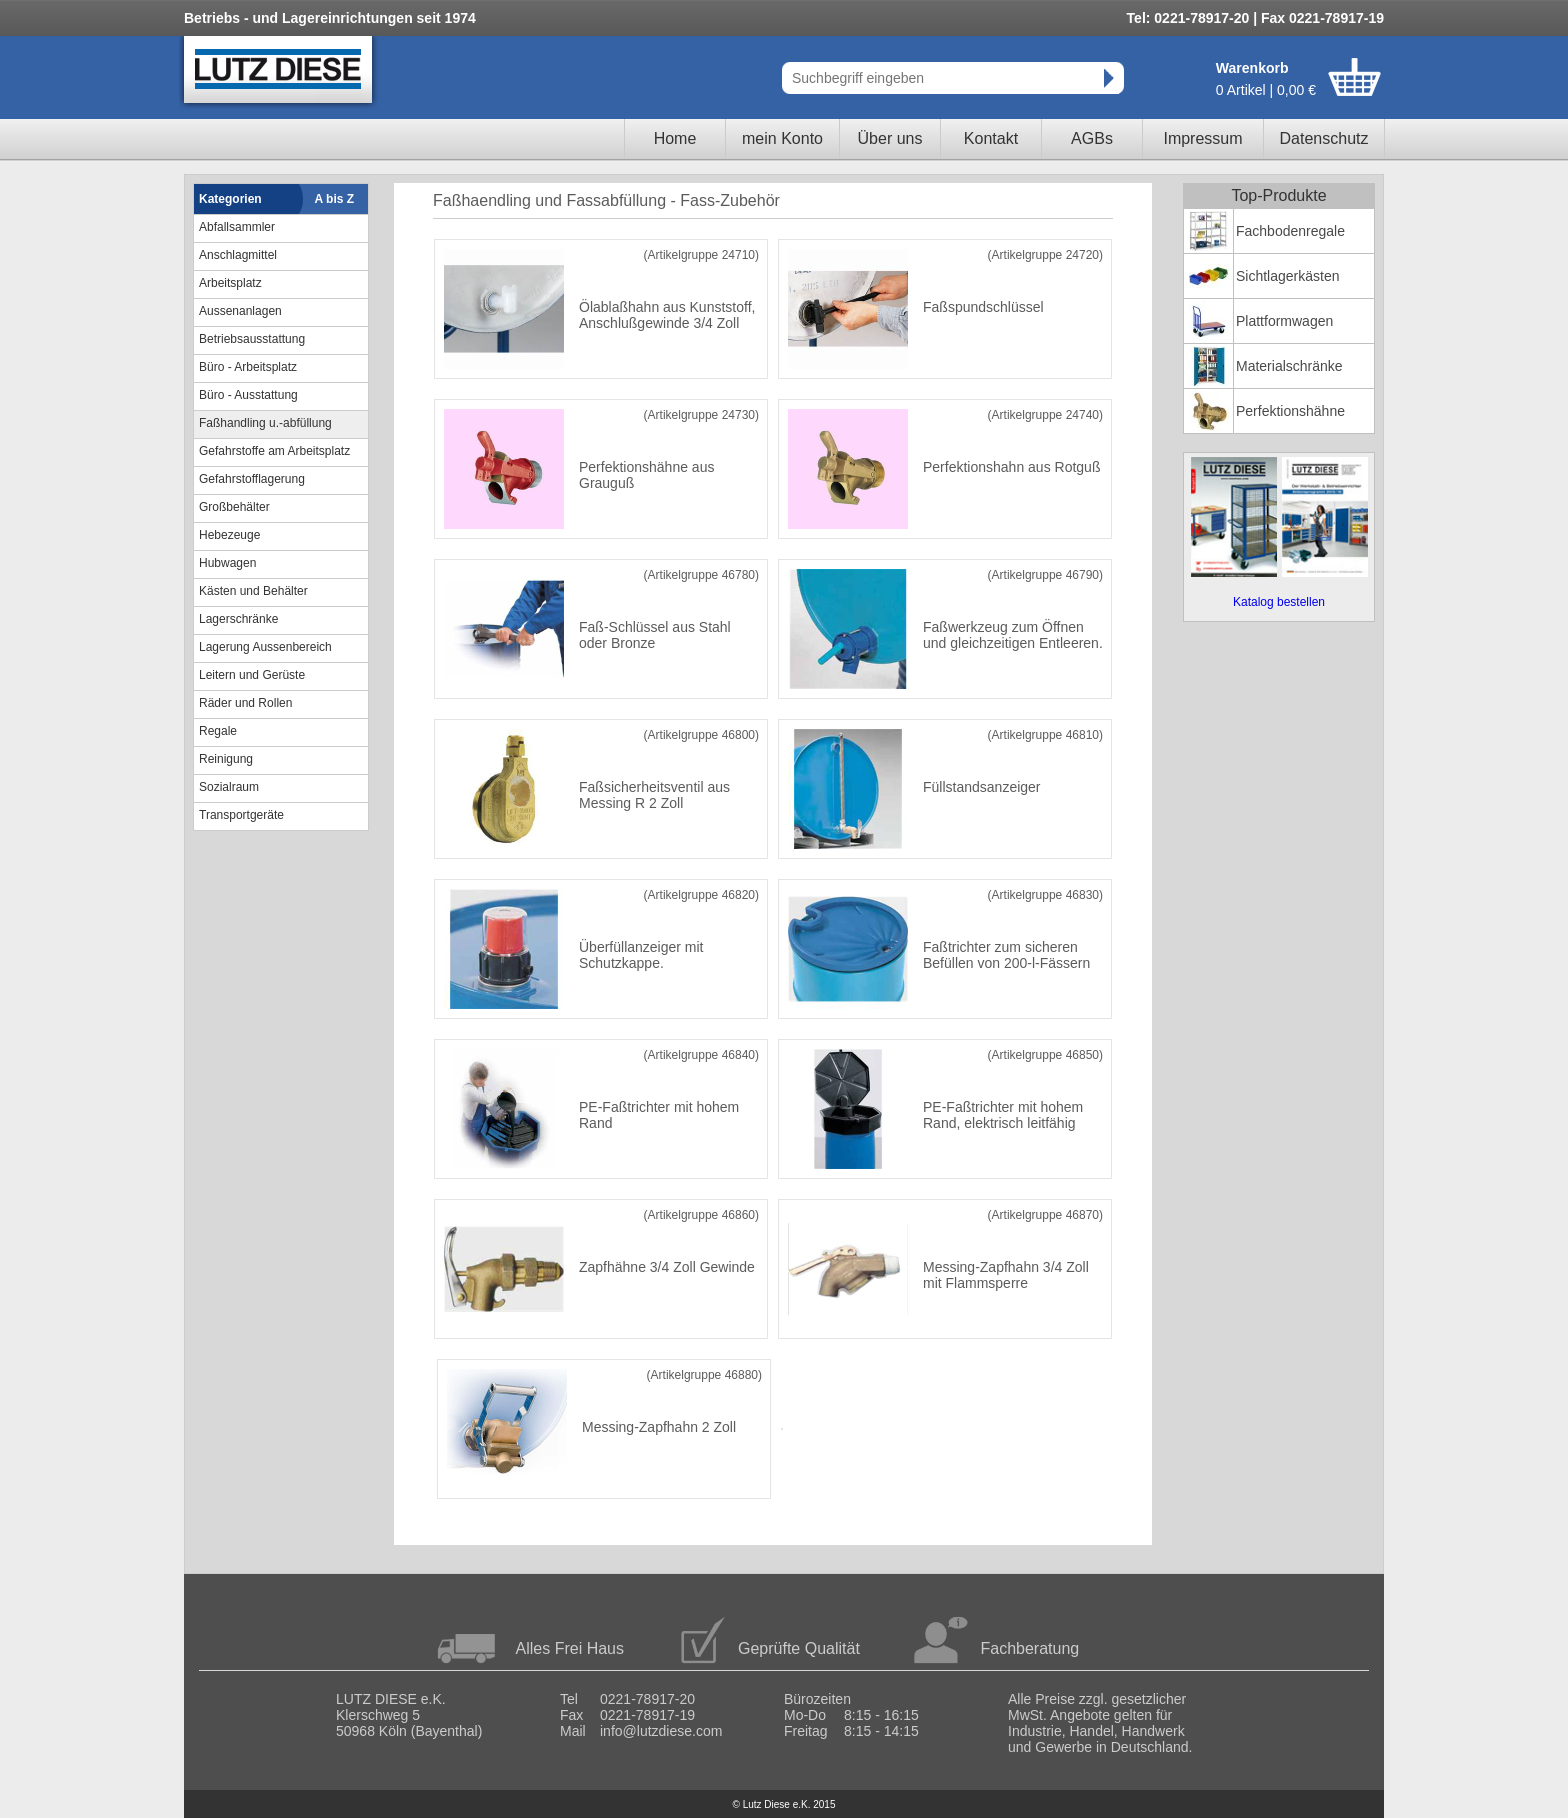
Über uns (890, 138)
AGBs (1092, 138)
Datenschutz (1324, 138)
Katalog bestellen (1279, 602)
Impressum (1202, 138)
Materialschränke (1289, 366)
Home (675, 138)
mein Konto (782, 138)
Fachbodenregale (1290, 231)
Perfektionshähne (1290, 411)
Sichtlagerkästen (1288, 276)
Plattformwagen (1284, 321)
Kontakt (991, 138)
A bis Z (335, 199)
